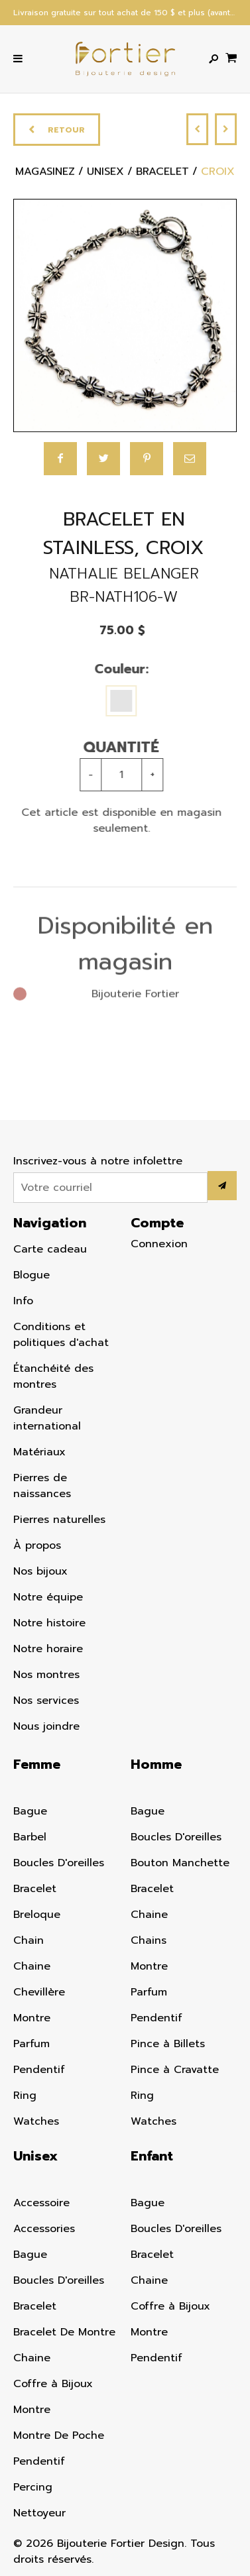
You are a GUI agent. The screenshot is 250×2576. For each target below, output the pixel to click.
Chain (28, 1940)
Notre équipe (48, 1597)
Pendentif (39, 2070)
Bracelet (34, 1889)
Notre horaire (48, 1649)
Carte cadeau (50, 1249)
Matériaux (39, 1452)
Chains (148, 1940)
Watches (36, 2121)
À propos (37, 1545)
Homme (156, 1764)
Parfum (31, 2044)
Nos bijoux (40, 1571)
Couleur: (115, 669)
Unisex (35, 2156)
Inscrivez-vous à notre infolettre (97, 1161)
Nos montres (46, 1675)
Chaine (31, 1966)
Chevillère (39, 1992)
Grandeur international (47, 1418)
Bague (30, 1811)
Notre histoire (49, 1623)
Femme (36, 1764)
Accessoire (41, 2203)
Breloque (36, 1915)
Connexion (159, 1244)
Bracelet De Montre (64, 2332)
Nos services (46, 1700)
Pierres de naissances (42, 1486)
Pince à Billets (168, 2044)
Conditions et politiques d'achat (61, 1335)
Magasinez (45, 174)
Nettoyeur (39, 2513)
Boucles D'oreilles (58, 1863)
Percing (32, 2487)
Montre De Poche (58, 2435)
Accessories (44, 2229)
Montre (31, 2018)
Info (23, 1301)
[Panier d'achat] (231, 57)
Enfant (152, 2156)
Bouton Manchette (180, 1863)
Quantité (116, 747)
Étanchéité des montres (53, 1376)
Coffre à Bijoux (53, 2384)
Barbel (29, 1837)
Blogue (31, 1275)
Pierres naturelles (59, 1520)
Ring (24, 2095)
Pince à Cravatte (175, 2070)
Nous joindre (46, 1726)
